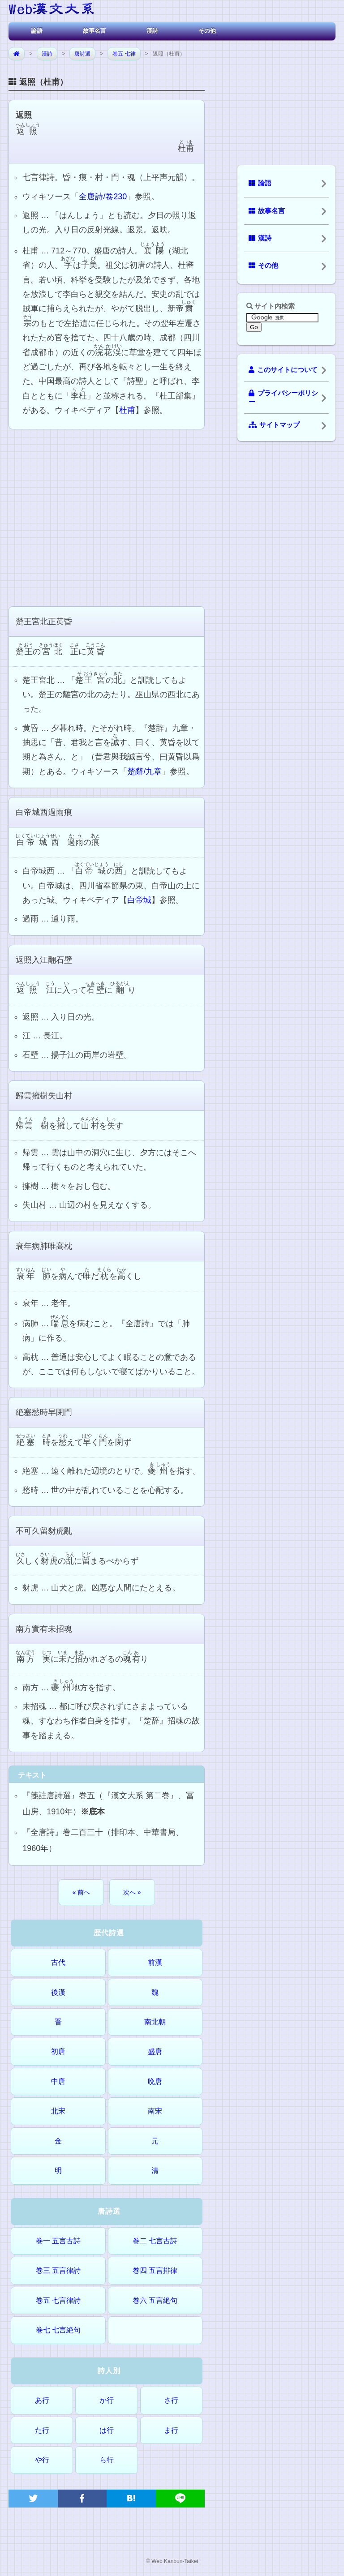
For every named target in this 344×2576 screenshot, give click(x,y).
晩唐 (155, 2081)
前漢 (155, 1962)
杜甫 (127, 410)
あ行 (42, 2400)
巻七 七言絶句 (58, 2330)
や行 (42, 2460)
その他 (207, 30)
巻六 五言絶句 (155, 2300)
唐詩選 (82, 54)
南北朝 (155, 2022)
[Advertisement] (107, 516)
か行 (106, 2400)
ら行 (106, 2460)
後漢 (58, 1992)
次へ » (132, 1892)
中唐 (58, 2081)
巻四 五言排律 (155, 2270)
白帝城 (139, 900)
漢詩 (152, 30)
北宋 (58, 2111)
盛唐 (155, 2051)
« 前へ (81, 1892)
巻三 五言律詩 (58, 2270)
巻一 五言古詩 (58, 2241)
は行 (106, 2430)
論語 (37, 30)
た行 (42, 2430)
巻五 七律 (123, 54)
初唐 (58, 2051)
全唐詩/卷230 (103, 196)
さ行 (171, 2400)
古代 (58, 1962)
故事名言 (94, 30)
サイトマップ (274, 425)
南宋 (155, 2111)
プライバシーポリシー (283, 398)
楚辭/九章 (144, 771)
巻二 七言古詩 (155, 2241)
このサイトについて (283, 369)
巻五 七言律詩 (58, 2300)
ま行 (171, 2430)
